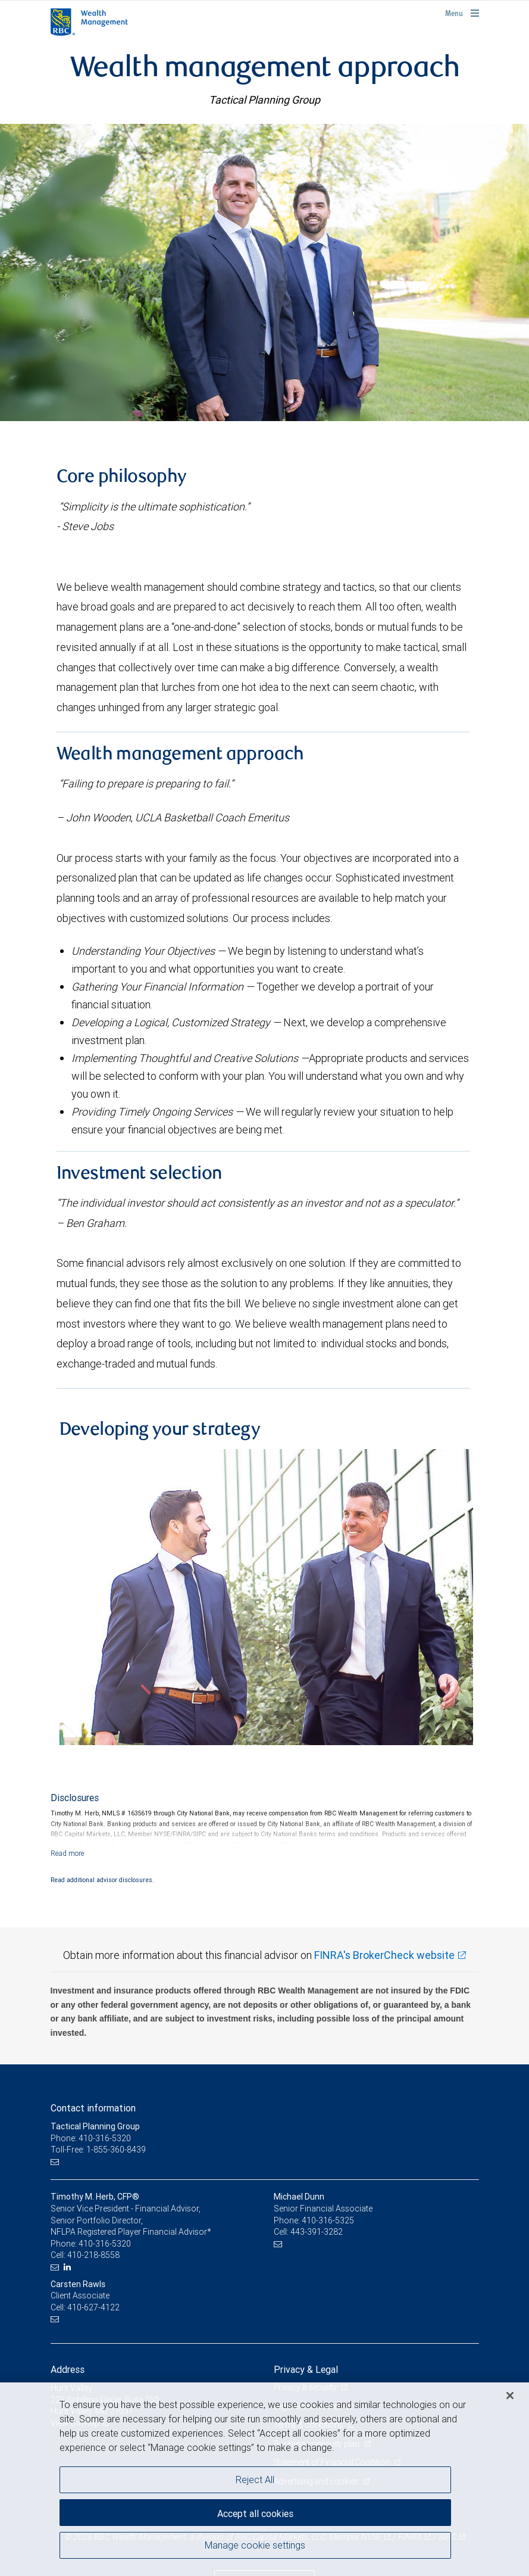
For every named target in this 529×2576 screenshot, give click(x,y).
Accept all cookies (255, 2513)
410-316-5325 (328, 2220)
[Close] (510, 2395)
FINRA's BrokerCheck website (384, 1955)
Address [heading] (67, 2369)
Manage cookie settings (255, 2545)
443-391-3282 (316, 2231)
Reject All (255, 2479)
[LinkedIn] (69, 2267)
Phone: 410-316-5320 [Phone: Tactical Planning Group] (91, 2138)
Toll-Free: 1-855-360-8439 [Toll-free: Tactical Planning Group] (98, 2149)
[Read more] (67, 1853)
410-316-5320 (105, 2243)
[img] (264, 272)
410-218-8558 (93, 2255)
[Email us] (56, 2161)
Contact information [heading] (93, 2108)
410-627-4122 (93, 2307)
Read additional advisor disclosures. (102, 1880)
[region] (264, 2479)
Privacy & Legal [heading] (306, 2369)
